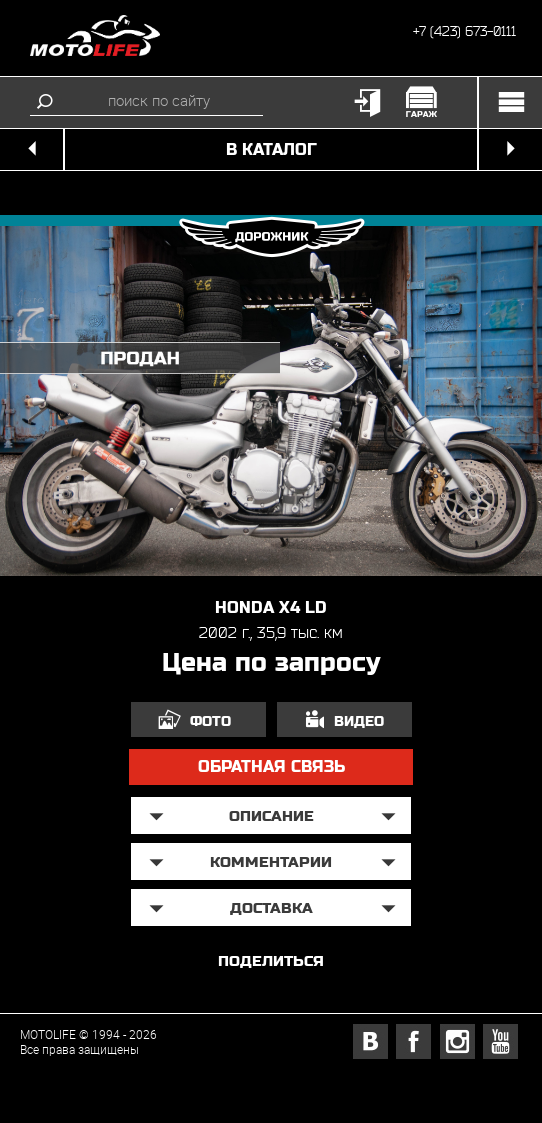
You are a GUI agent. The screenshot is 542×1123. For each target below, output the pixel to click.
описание (271, 815)
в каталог (271, 149)
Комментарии (271, 861)
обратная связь (271, 766)
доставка (271, 907)
